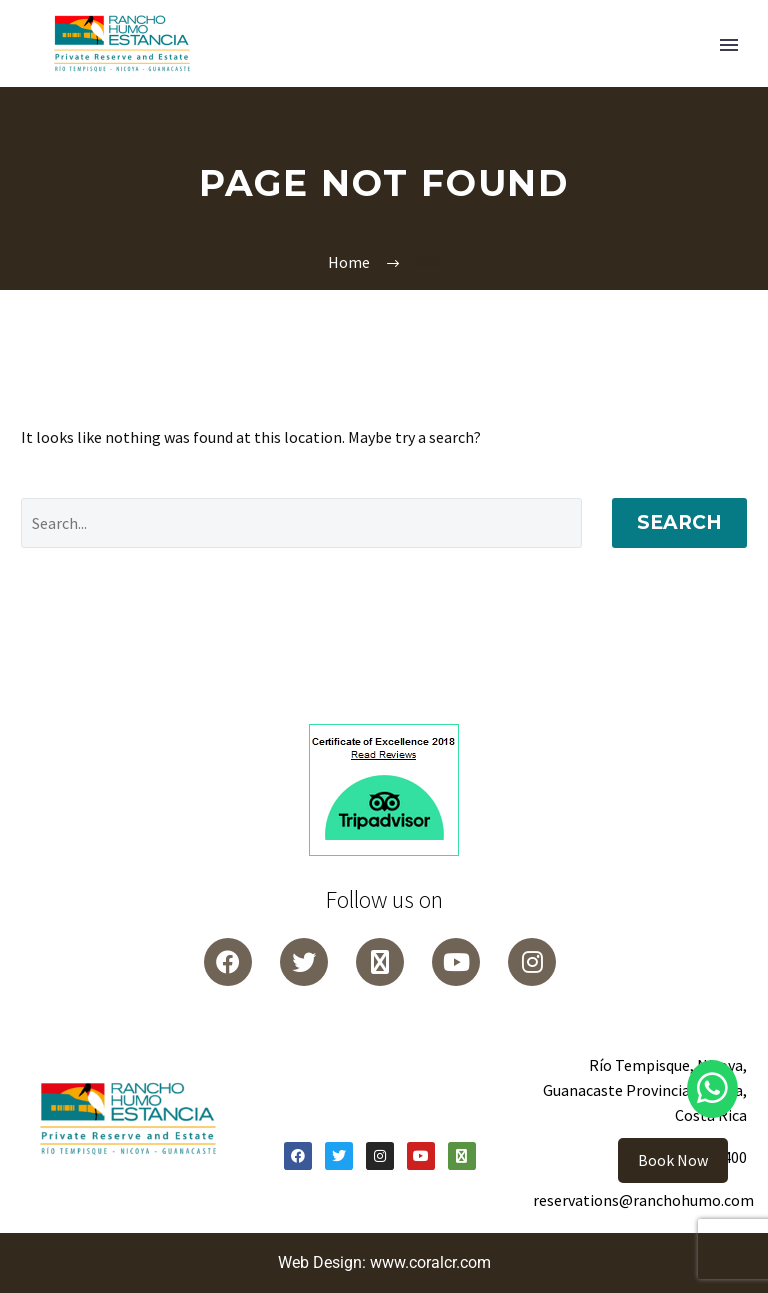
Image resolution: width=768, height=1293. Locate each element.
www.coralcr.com (430, 1262)
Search (679, 522)
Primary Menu (729, 45)
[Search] (301, 523)
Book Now (673, 1160)
